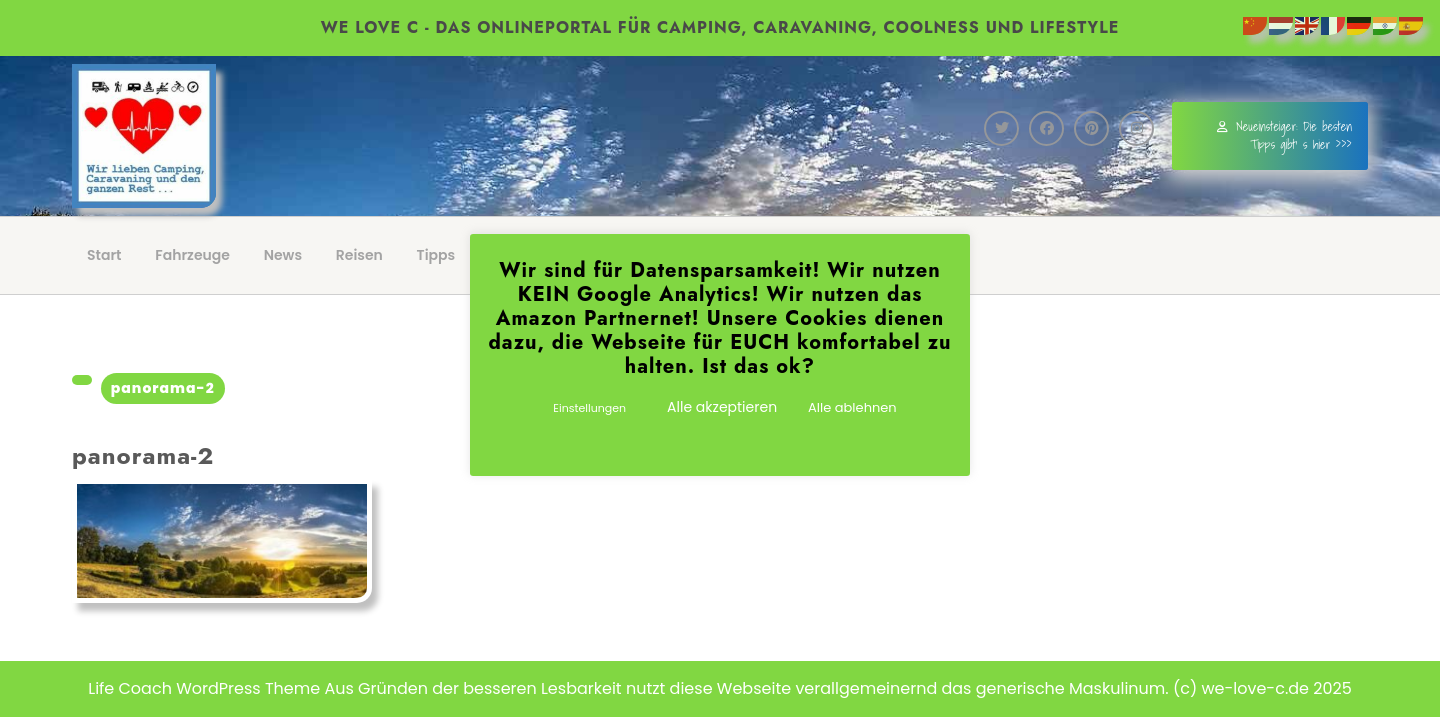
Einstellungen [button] (589, 408)
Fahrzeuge (192, 255)
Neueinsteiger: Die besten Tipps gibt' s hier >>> (1284, 135)
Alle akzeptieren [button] (722, 407)
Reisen (359, 255)
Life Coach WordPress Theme (204, 688)
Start (104, 255)
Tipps (436, 255)
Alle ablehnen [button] (852, 407)
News (283, 255)
